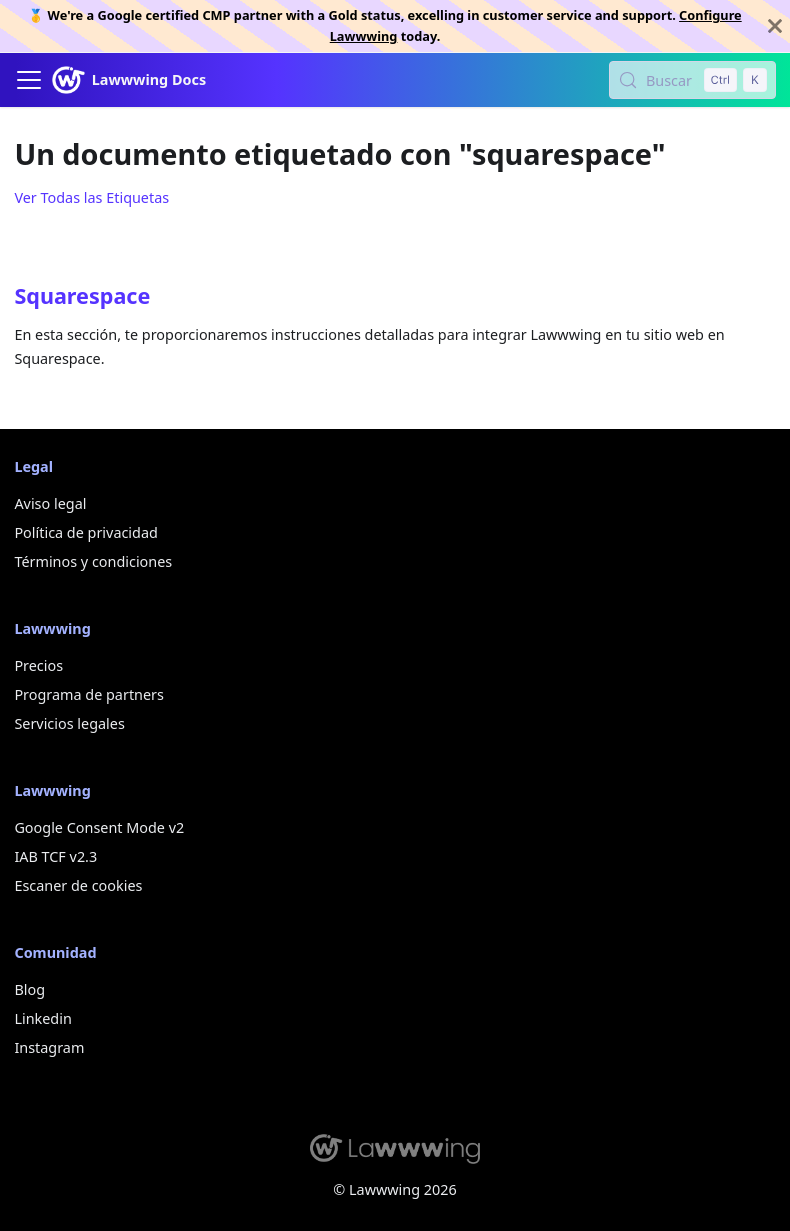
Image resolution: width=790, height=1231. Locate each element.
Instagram (49, 1047)
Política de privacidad (85, 532)
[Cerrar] (775, 26)
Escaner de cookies (78, 885)
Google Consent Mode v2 (99, 827)
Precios (38, 665)
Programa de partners (89, 694)
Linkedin (42, 1018)
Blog (29, 989)
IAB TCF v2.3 (55, 856)
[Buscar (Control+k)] (692, 80)
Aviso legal (50, 503)
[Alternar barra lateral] (29, 80)
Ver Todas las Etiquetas (91, 197)
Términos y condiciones (93, 561)
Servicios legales (69, 723)
